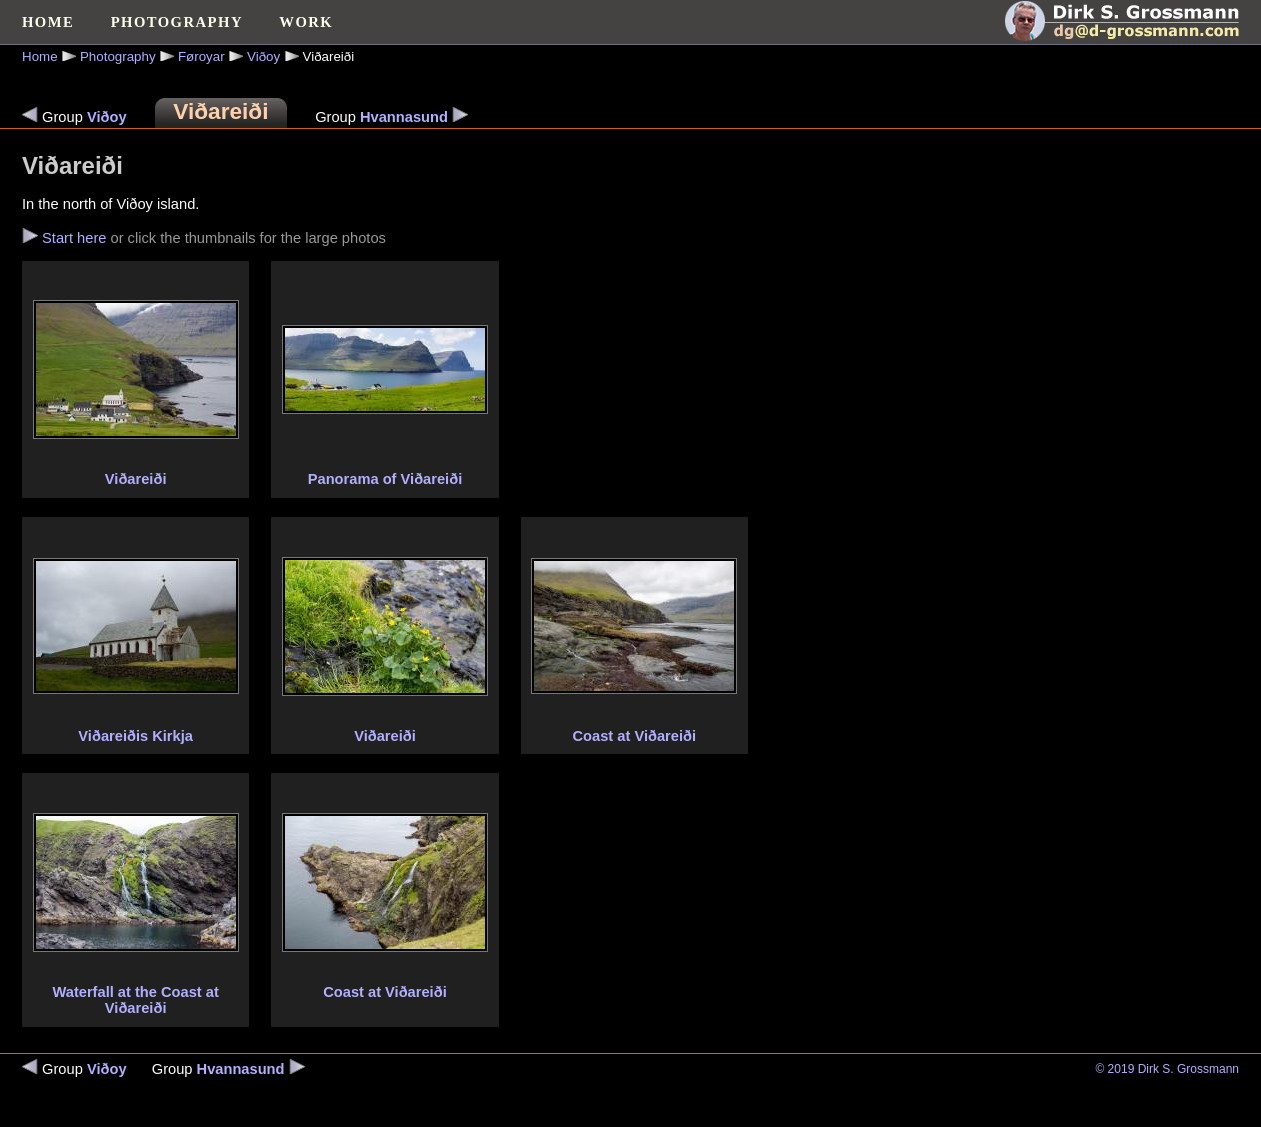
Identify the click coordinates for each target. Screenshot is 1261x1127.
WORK (306, 22)
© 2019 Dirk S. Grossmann (1167, 1069)
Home (40, 56)
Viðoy (263, 56)
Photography (118, 56)
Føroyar (201, 56)
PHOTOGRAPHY (177, 22)
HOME (48, 22)
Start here (74, 238)
